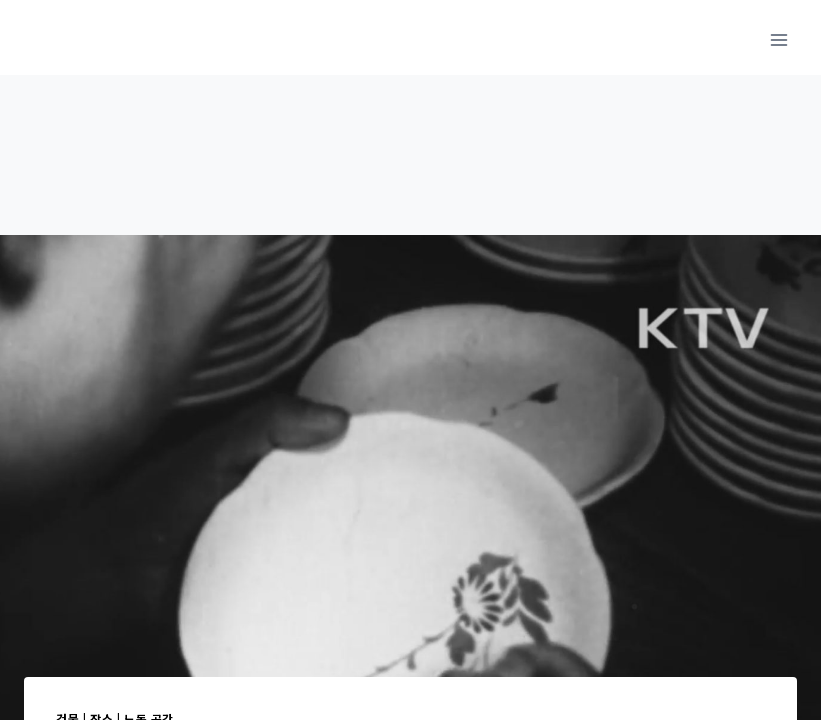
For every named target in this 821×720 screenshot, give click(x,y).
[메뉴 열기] (778, 39)
